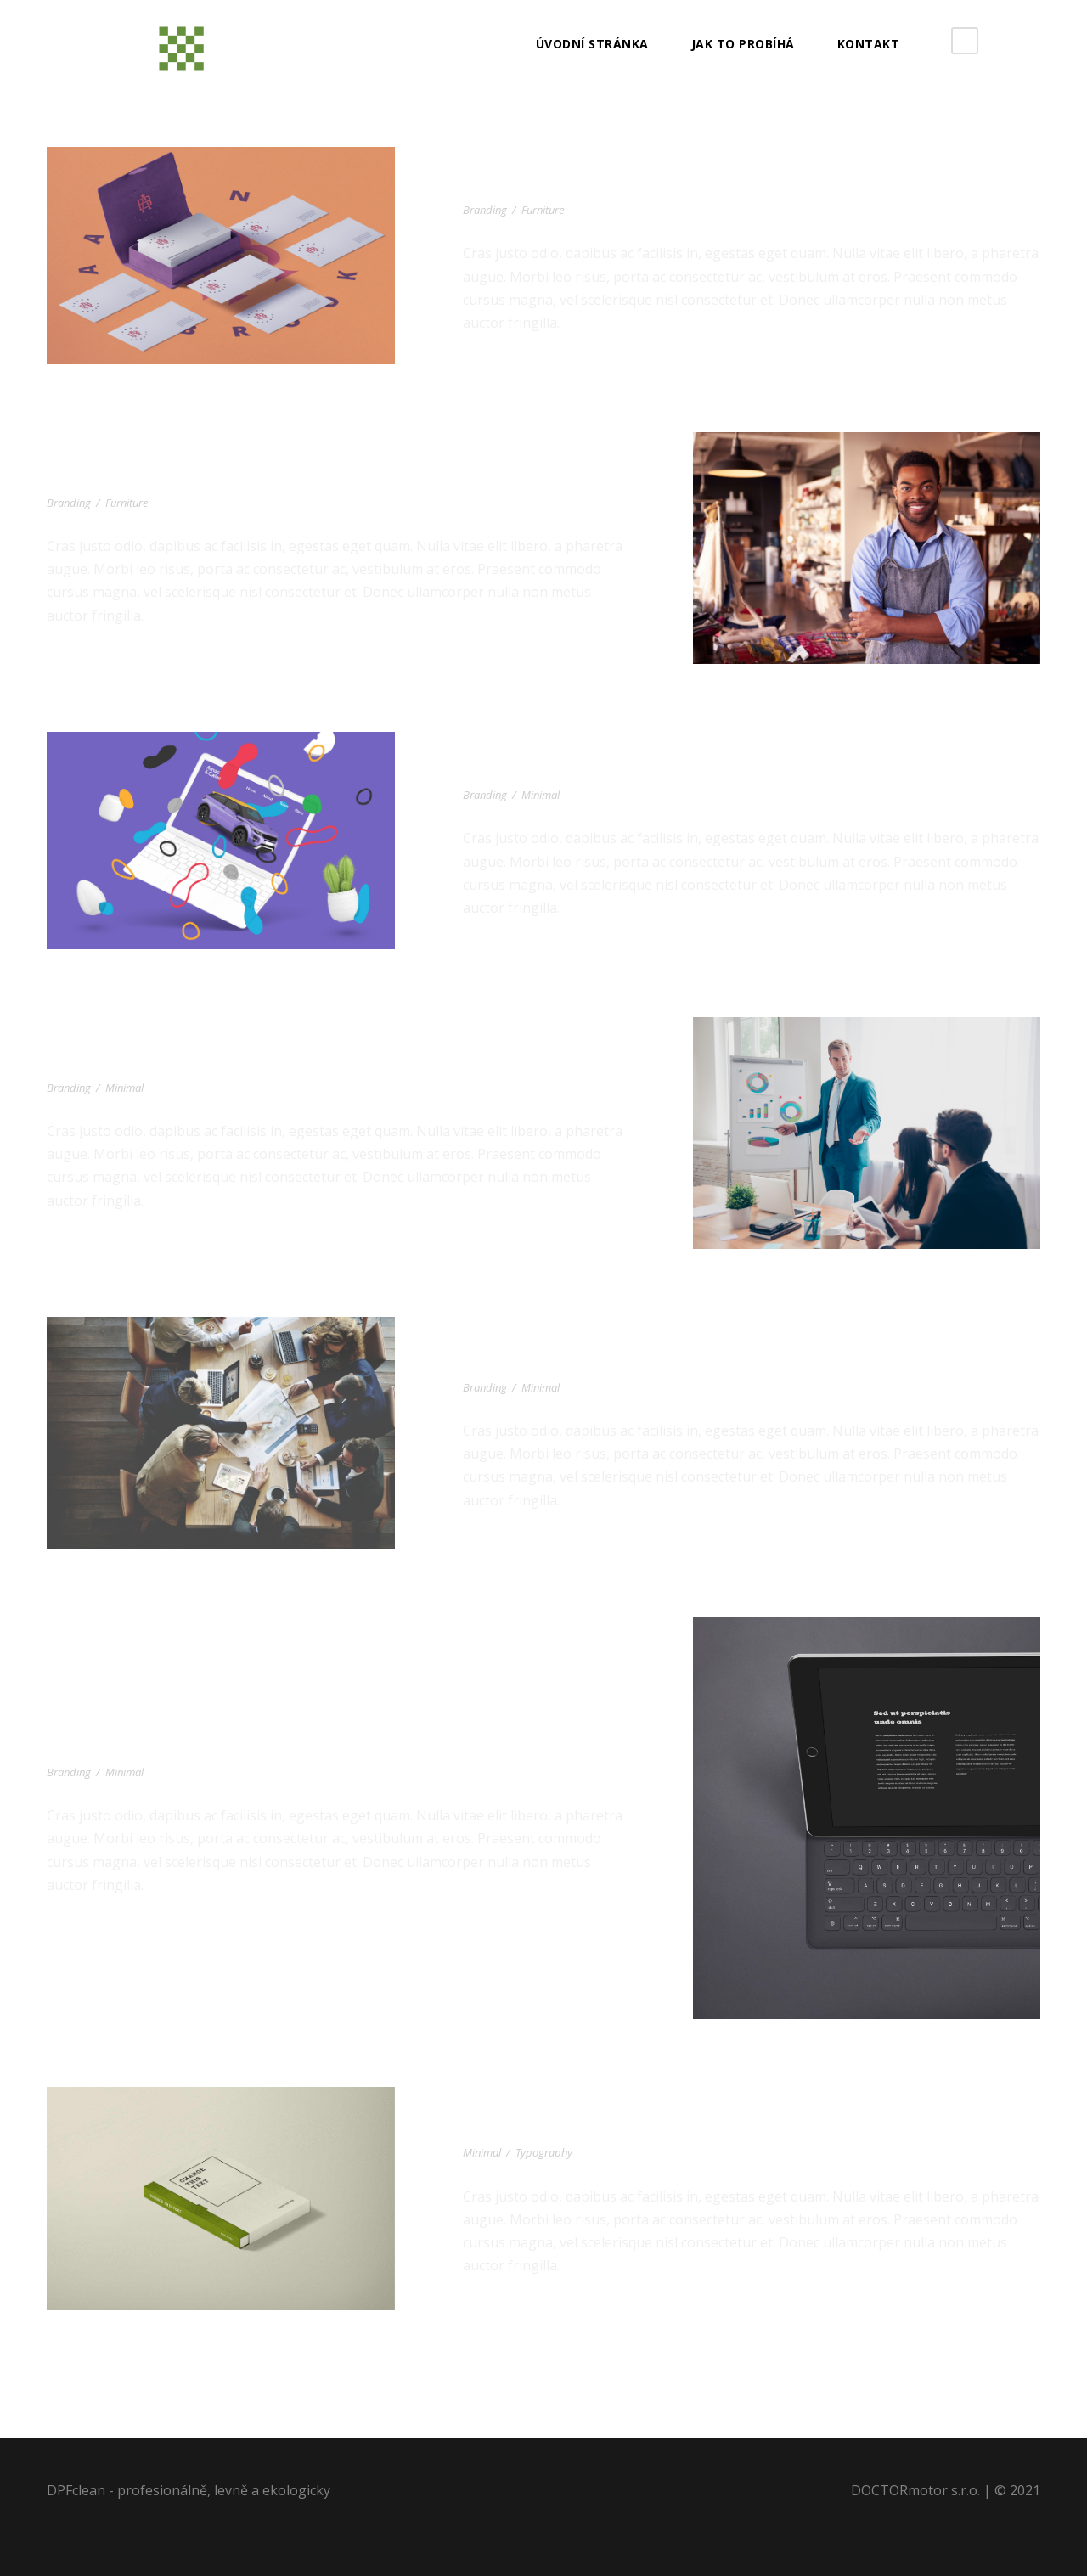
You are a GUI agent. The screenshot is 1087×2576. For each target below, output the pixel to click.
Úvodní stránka (592, 44)
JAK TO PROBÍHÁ (743, 44)
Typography (543, 2152)
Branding (485, 209)
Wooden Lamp (106, 1062)
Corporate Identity (551, 184)
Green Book (514, 2127)
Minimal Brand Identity (566, 1362)
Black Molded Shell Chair (160, 477)
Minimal (540, 794)
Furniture (542, 209)
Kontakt (868, 44)
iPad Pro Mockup (121, 1746)
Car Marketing (528, 769)
